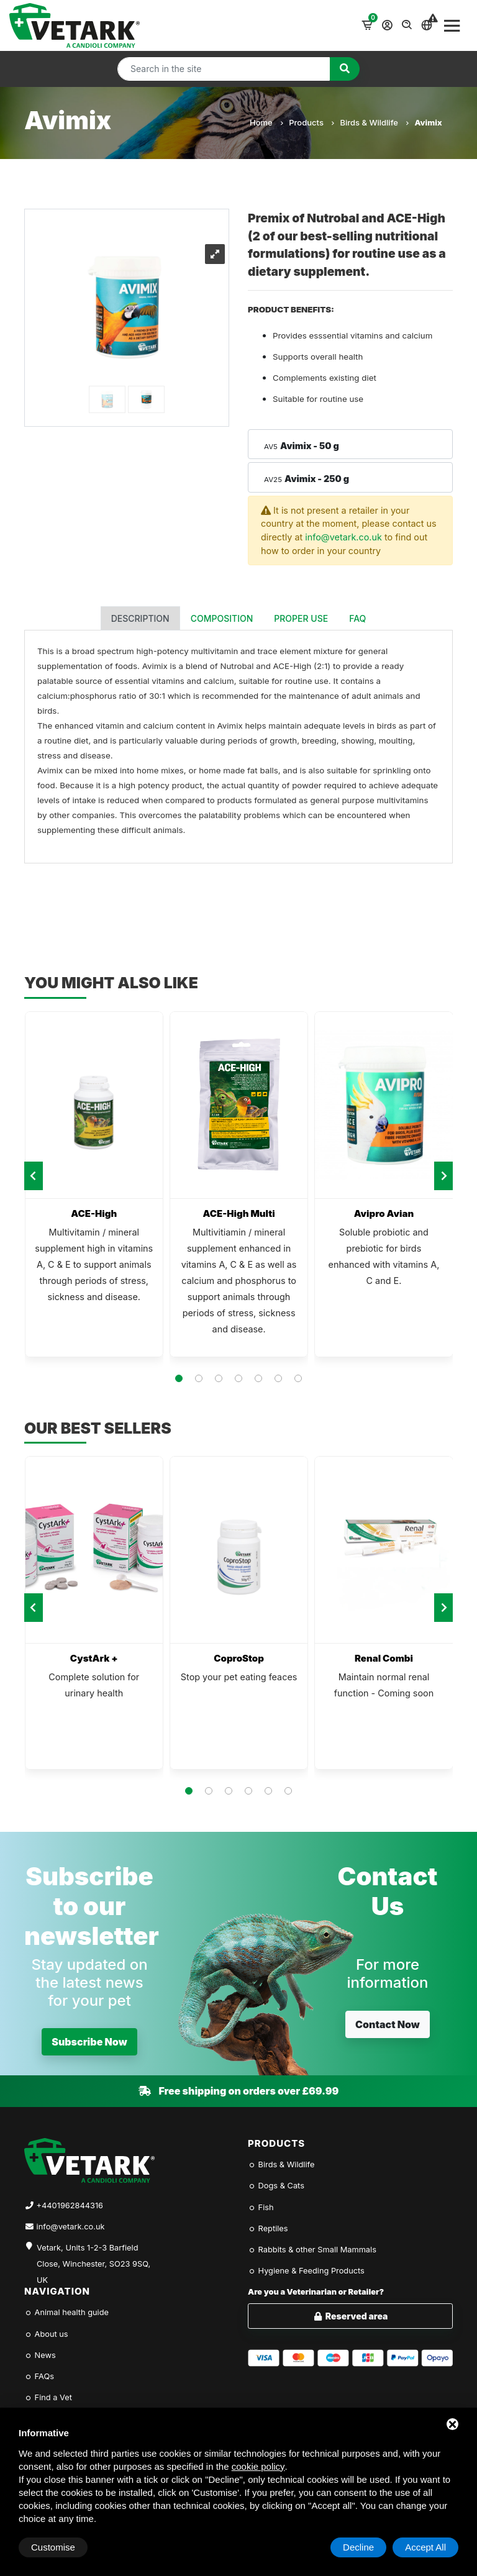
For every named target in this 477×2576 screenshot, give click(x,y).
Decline (358, 2547)
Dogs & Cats (276, 2185)
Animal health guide (66, 2312)
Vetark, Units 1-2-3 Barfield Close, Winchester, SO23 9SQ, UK (93, 2257)
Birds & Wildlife (374, 122)
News (40, 2355)
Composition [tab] (222, 618)
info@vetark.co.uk (343, 537)
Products (311, 122)
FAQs (39, 2376)
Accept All (425, 2547)
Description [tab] (140, 618)
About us (46, 2334)
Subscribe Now (89, 2042)
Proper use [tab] (301, 618)
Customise (53, 2547)
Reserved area (350, 2316)
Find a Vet (48, 2397)
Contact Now (387, 2024)
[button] (179, 1378)
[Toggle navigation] (452, 25)
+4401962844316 (70, 2205)
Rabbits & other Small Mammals (312, 2249)
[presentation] (33, 1176)
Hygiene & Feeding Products (306, 2270)
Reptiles (268, 2228)
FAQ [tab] (357, 618)
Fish (261, 2207)
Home (266, 122)
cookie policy (258, 2466)
